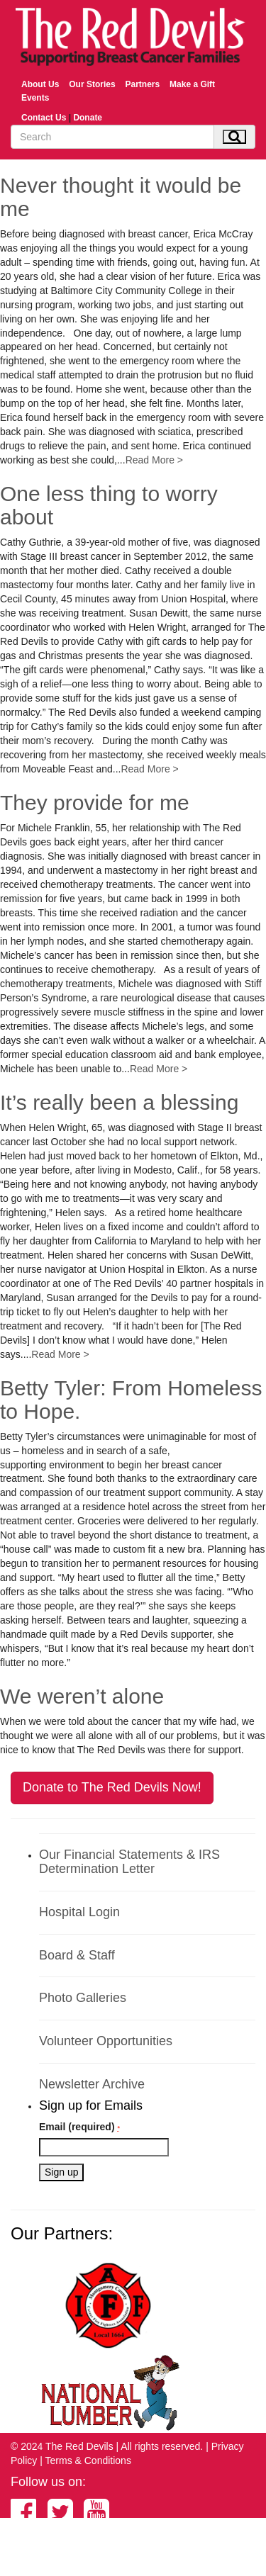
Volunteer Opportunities (105, 2041)
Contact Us (43, 118)
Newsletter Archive (92, 2084)
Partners (142, 84)
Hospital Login (79, 1912)
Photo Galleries (82, 1998)
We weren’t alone (82, 1696)
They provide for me (94, 802)
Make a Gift (192, 84)
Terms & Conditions (88, 2460)
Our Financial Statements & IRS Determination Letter (129, 1861)
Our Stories (92, 84)
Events (35, 98)
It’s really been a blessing (119, 1102)
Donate (87, 118)
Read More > (154, 460)
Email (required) (79, 2126)
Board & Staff (77, 1955)
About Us (40, 84)
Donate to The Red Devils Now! (112, 1787)
